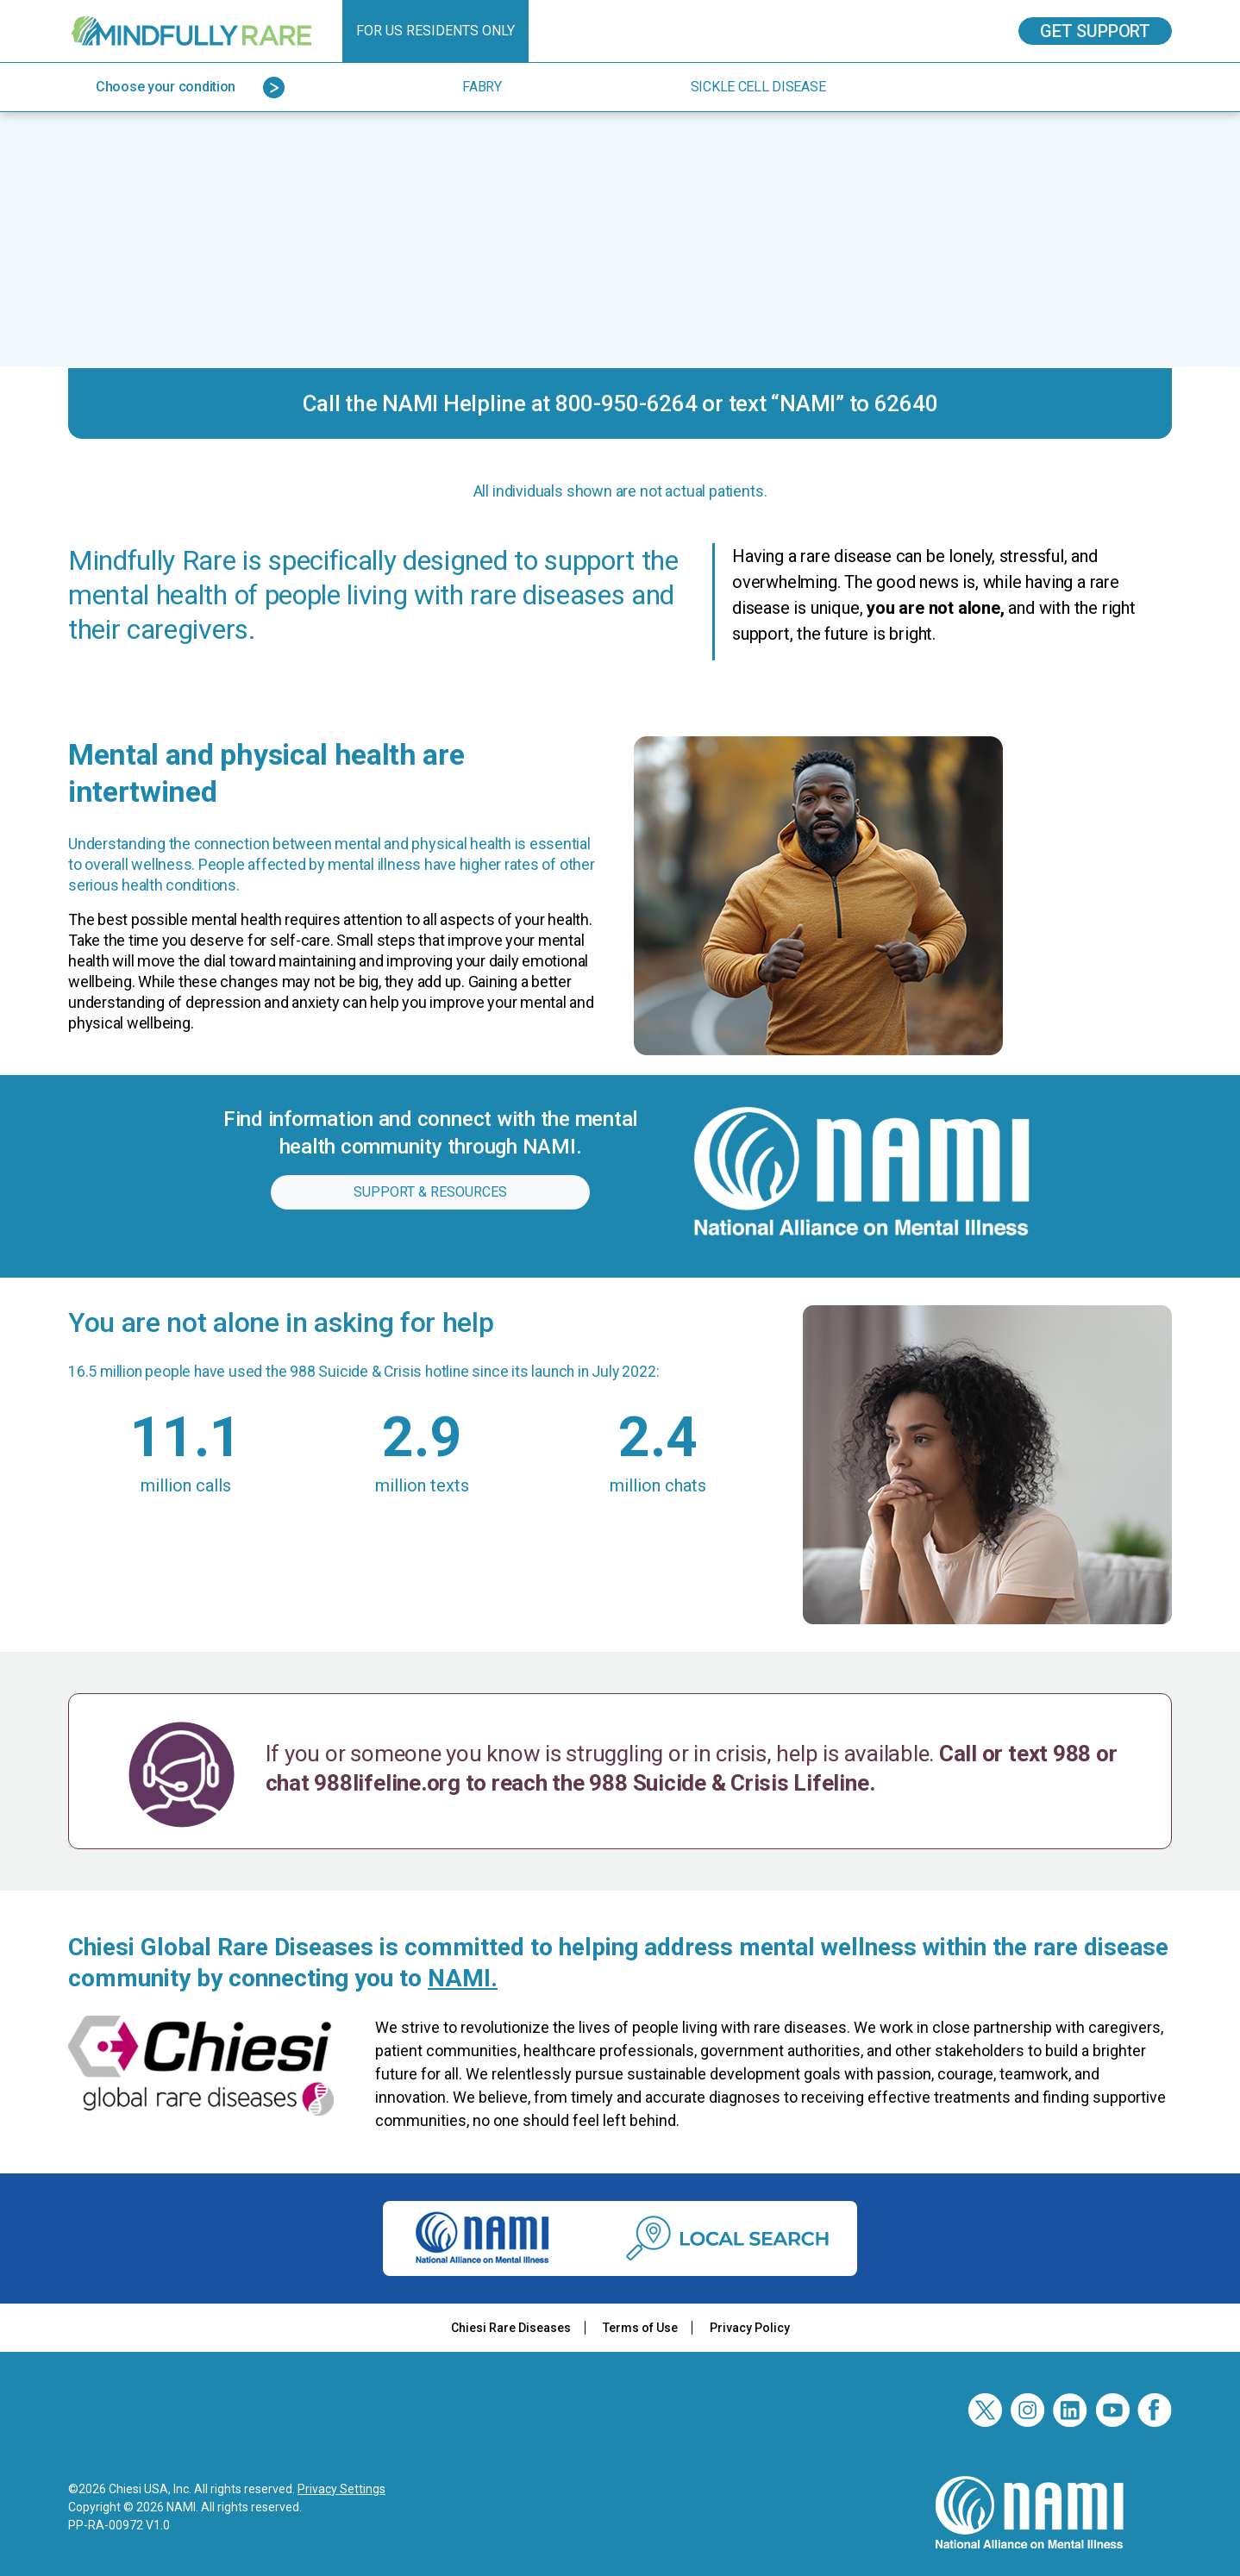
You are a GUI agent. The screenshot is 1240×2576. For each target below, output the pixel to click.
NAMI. (463, 1978)
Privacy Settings (341, 2489)
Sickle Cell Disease (758, 86)
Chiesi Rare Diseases (511, 2328)
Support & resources (430, 1192)
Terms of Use (640, 2328)
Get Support (1095, 31)
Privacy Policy (750, 2328)
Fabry (482, 86)
